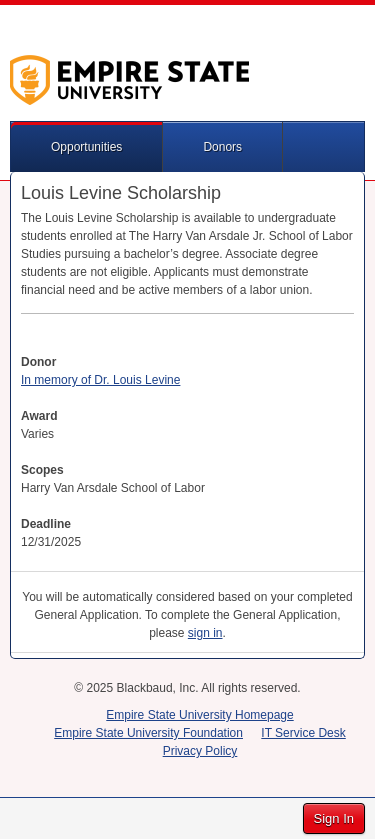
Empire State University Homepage (199, 715)
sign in (205, 633)
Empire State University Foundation (148, 733)
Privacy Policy (200, 751)
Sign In (334, 818)
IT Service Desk (303, 733)
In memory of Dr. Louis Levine (100, 380)
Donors (222, 147)
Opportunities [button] (86, 147)
